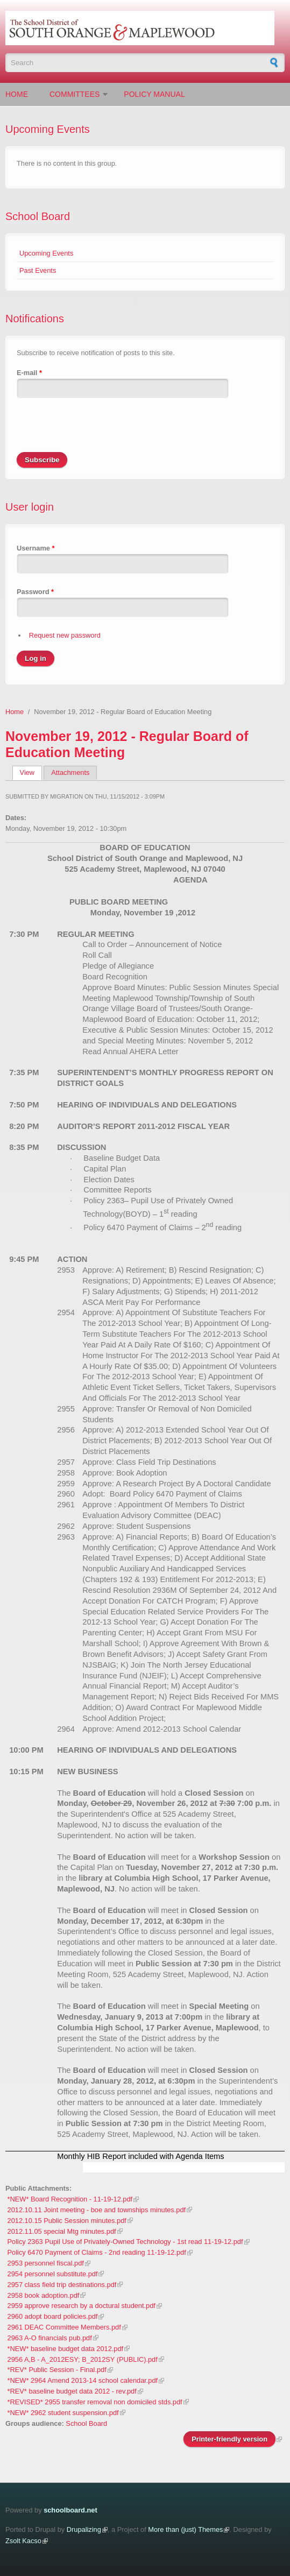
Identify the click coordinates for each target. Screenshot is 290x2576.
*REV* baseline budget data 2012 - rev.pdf (72, 2391)
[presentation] (98, 431)
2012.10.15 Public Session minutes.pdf (67, 2221)
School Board (37, 216)
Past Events (37, 270)
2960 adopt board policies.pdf (53, 2316)
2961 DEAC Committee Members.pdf (64, 2327)
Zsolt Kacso (23, 2541)
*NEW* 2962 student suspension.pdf (63, 2413)
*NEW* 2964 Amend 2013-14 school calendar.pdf (83, 2380)
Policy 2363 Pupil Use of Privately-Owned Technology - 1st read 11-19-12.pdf (125, 2242)
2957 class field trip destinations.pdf (62, 2285)
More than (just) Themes (185, 2529)
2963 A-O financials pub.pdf (50, 2338)
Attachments (70, 772)
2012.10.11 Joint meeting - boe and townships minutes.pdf (97, 2210)
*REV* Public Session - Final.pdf (57, 2370)
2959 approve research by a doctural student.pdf (81, 2306)
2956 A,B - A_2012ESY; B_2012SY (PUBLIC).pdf (83, 2359)
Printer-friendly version (229, 2439)
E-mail (29, 373)
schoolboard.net (70, 2510)
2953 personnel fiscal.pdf (46, 2263)
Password (35, 592)
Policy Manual (154, 94)
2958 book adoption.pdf (44, 2295)
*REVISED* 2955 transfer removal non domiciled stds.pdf (95, 2402)
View (31, 772)
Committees (74, 94)
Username (35, 548)
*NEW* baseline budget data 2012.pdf (66, 2349)
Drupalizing (84, 2529)
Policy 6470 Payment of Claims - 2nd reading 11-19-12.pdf (97, 2252)
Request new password (65, 635)
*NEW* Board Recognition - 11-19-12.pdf (70, 2199)
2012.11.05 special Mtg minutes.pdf (62, 2231)
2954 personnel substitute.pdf (53, 2274)
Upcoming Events (46, 253)
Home (16, 94)
